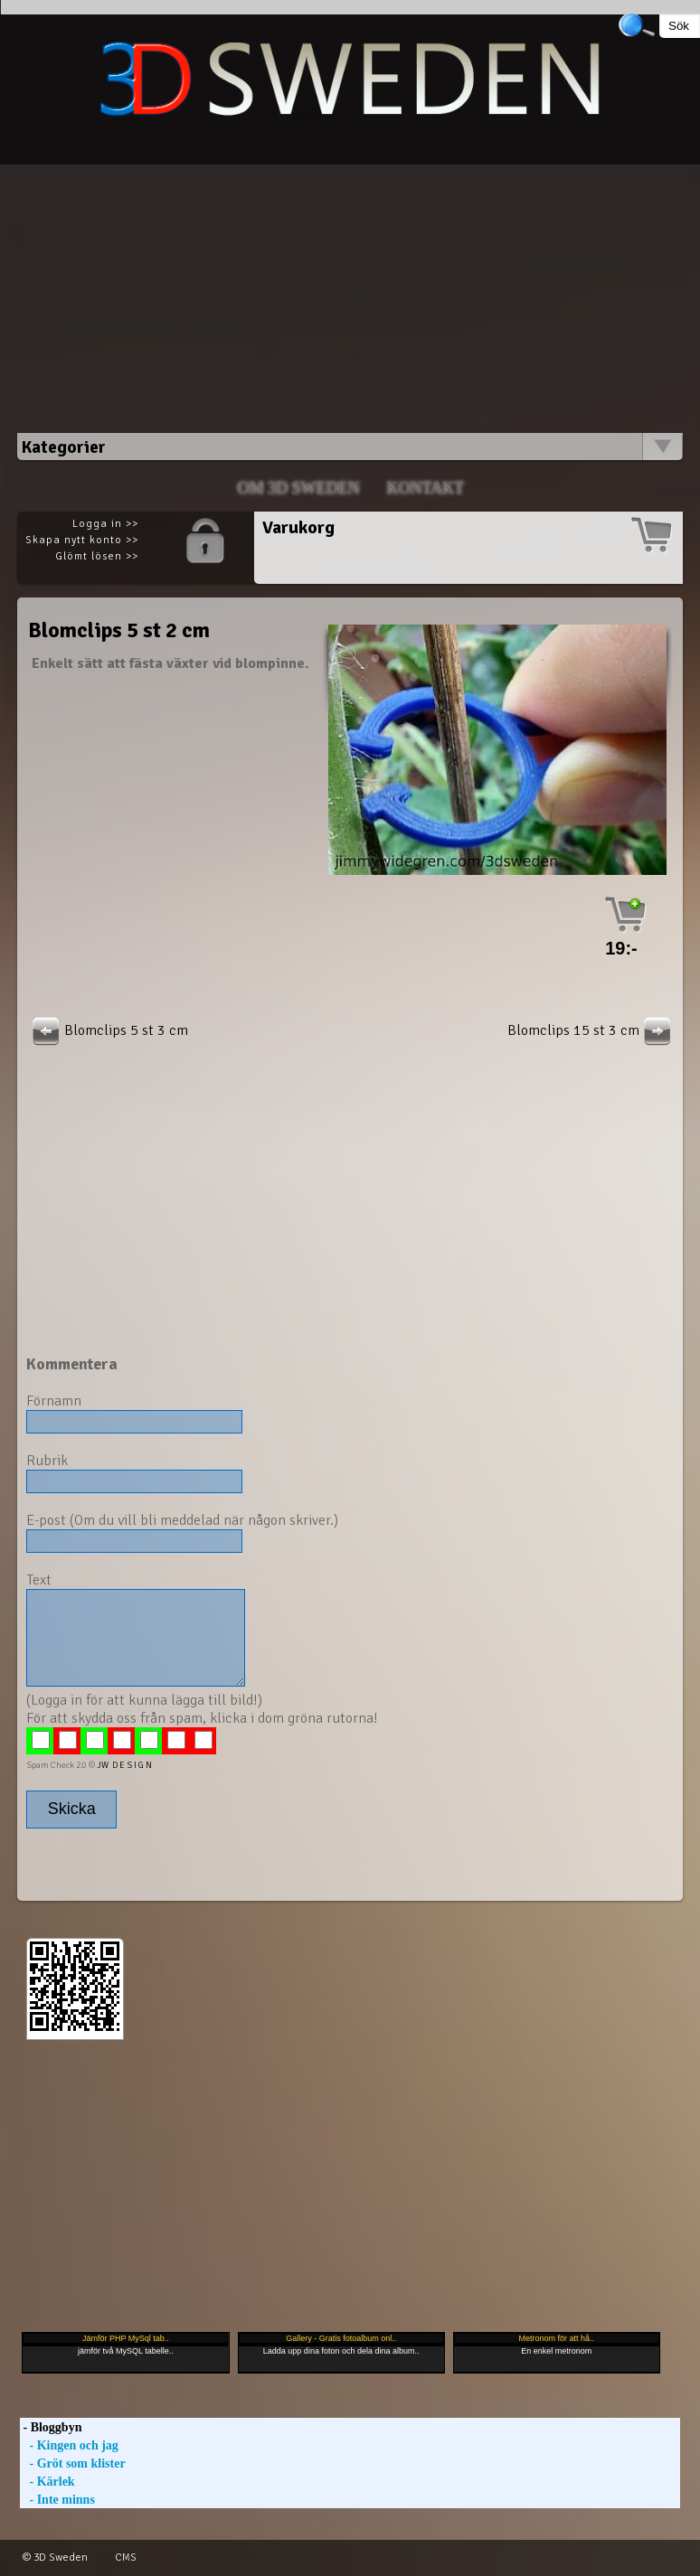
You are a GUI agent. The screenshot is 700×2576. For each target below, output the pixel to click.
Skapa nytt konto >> (81, 540)
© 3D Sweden (55, 2557)
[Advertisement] (350, 291)
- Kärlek (47, 2481)
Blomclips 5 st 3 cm (108, 1030)
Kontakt (425, 488)
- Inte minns (57, 2499)
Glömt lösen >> (96, 556)
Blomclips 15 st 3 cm (591, 1030)
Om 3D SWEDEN (298, 488)
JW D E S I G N (124, 1765)
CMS (126, 2557)
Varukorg (298, 527)
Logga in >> (105, 524)
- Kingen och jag (69, 2445)
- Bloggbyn (50, 2427)
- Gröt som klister (73, 2463)
